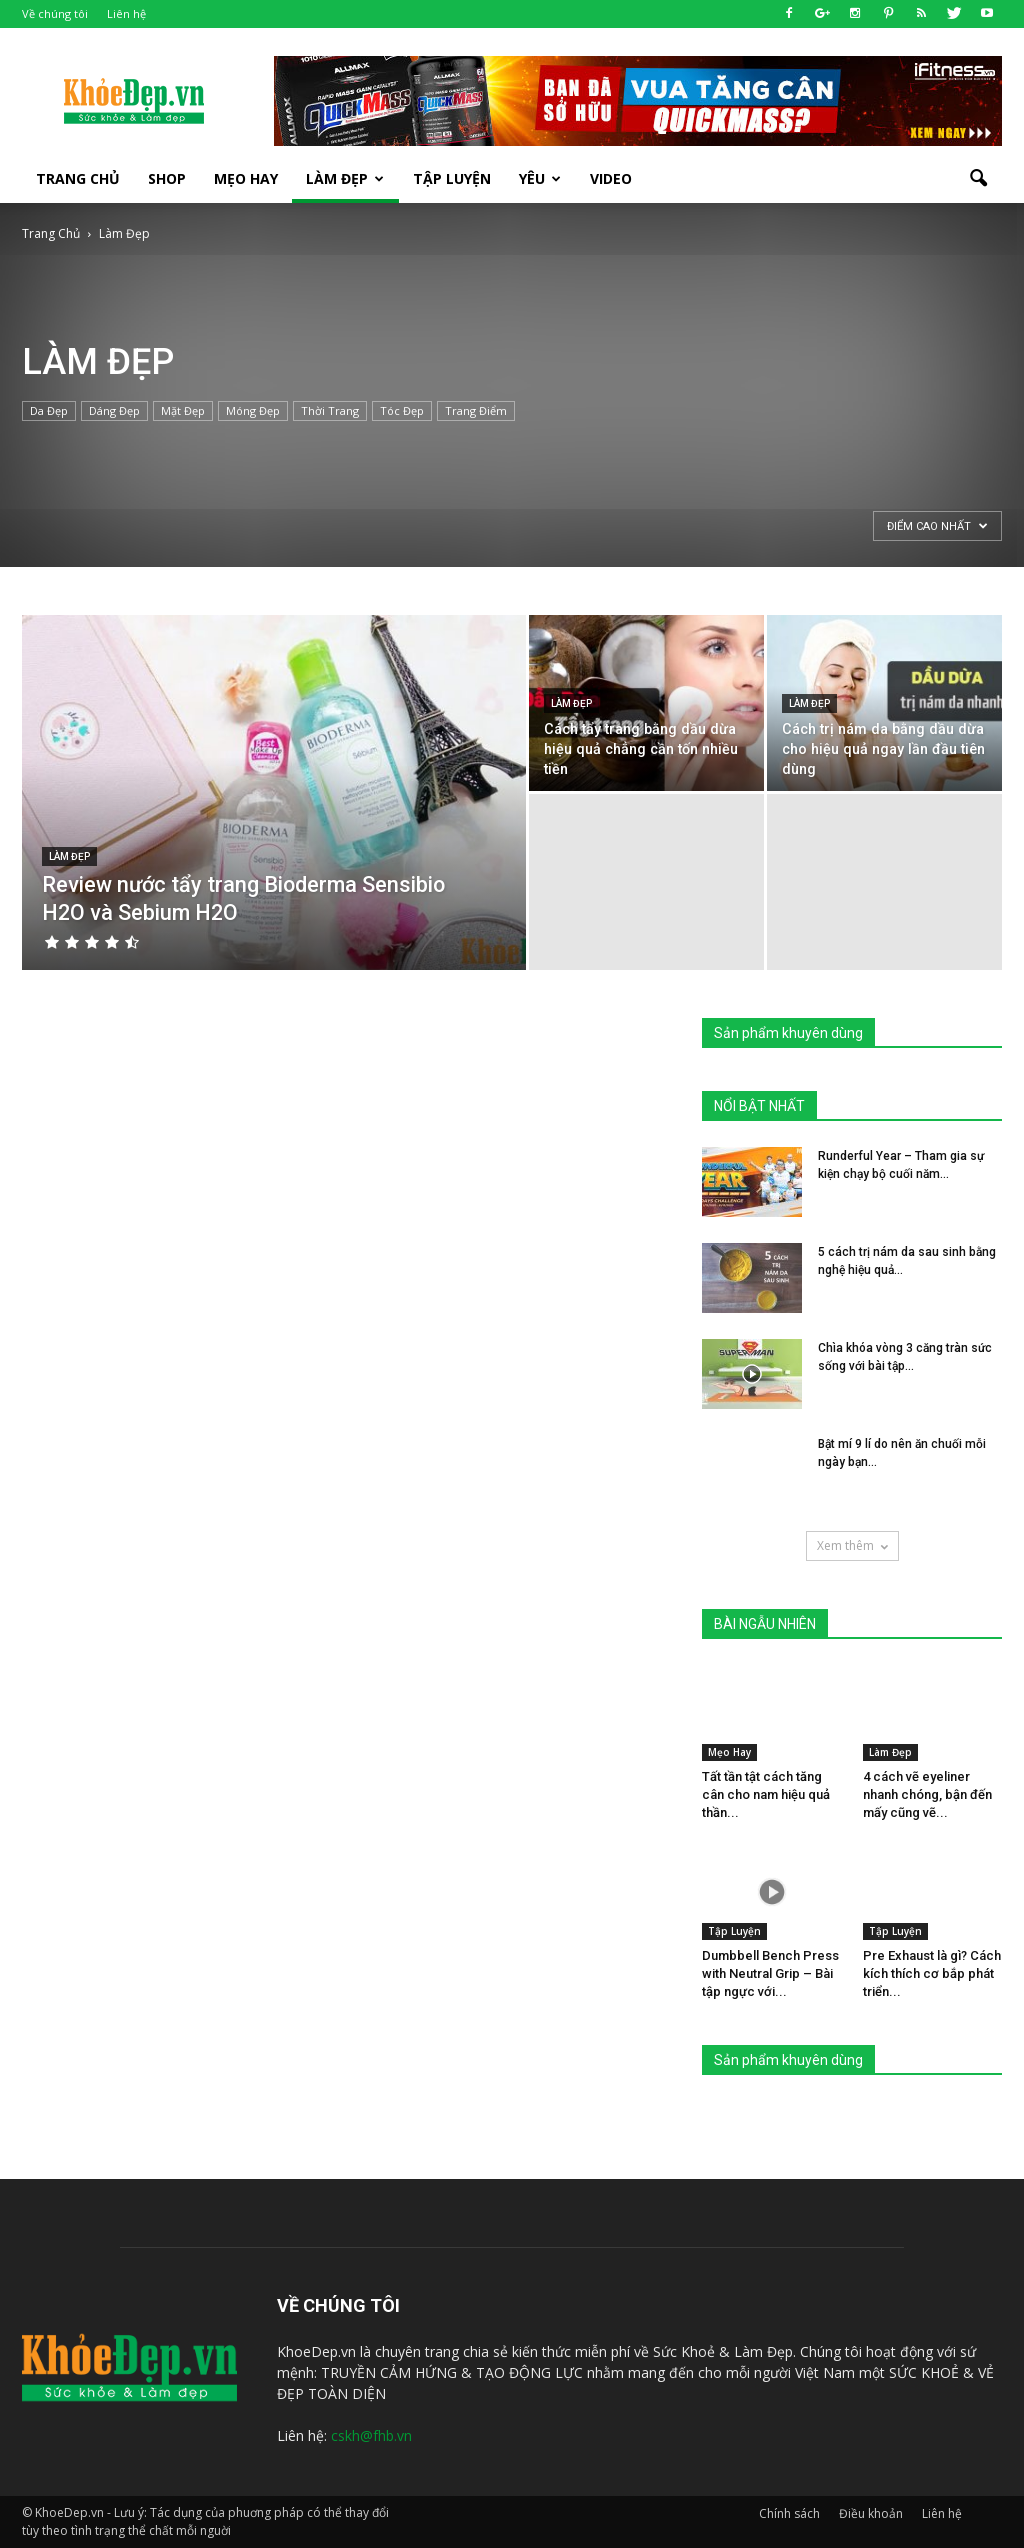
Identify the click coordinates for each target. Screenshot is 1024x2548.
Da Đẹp (49, 410)
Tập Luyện (734, 1931)
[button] (978, 179)
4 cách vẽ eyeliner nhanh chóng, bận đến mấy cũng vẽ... (927, 1794)
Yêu (540, 178)
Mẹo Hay (246, 178)
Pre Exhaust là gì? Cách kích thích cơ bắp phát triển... (932, 1973)
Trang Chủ (78, 178)
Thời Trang (330, 410)
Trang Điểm (476, 410)
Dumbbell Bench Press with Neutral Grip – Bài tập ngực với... (770, 1973)
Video (611, 178)
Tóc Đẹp (402, 410)
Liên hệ (126, 13)
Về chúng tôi (55, 13)
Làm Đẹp (345, 178)
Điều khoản (871, 2513)
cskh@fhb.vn (371, 2435)
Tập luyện (452, 178)
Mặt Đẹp (183, 410)
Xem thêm (852, 1545)
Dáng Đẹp (114, 410)
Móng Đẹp (253, 410)
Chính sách (789, 2513)
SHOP (167, 178)
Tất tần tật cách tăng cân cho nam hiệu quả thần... (766, 1794)
